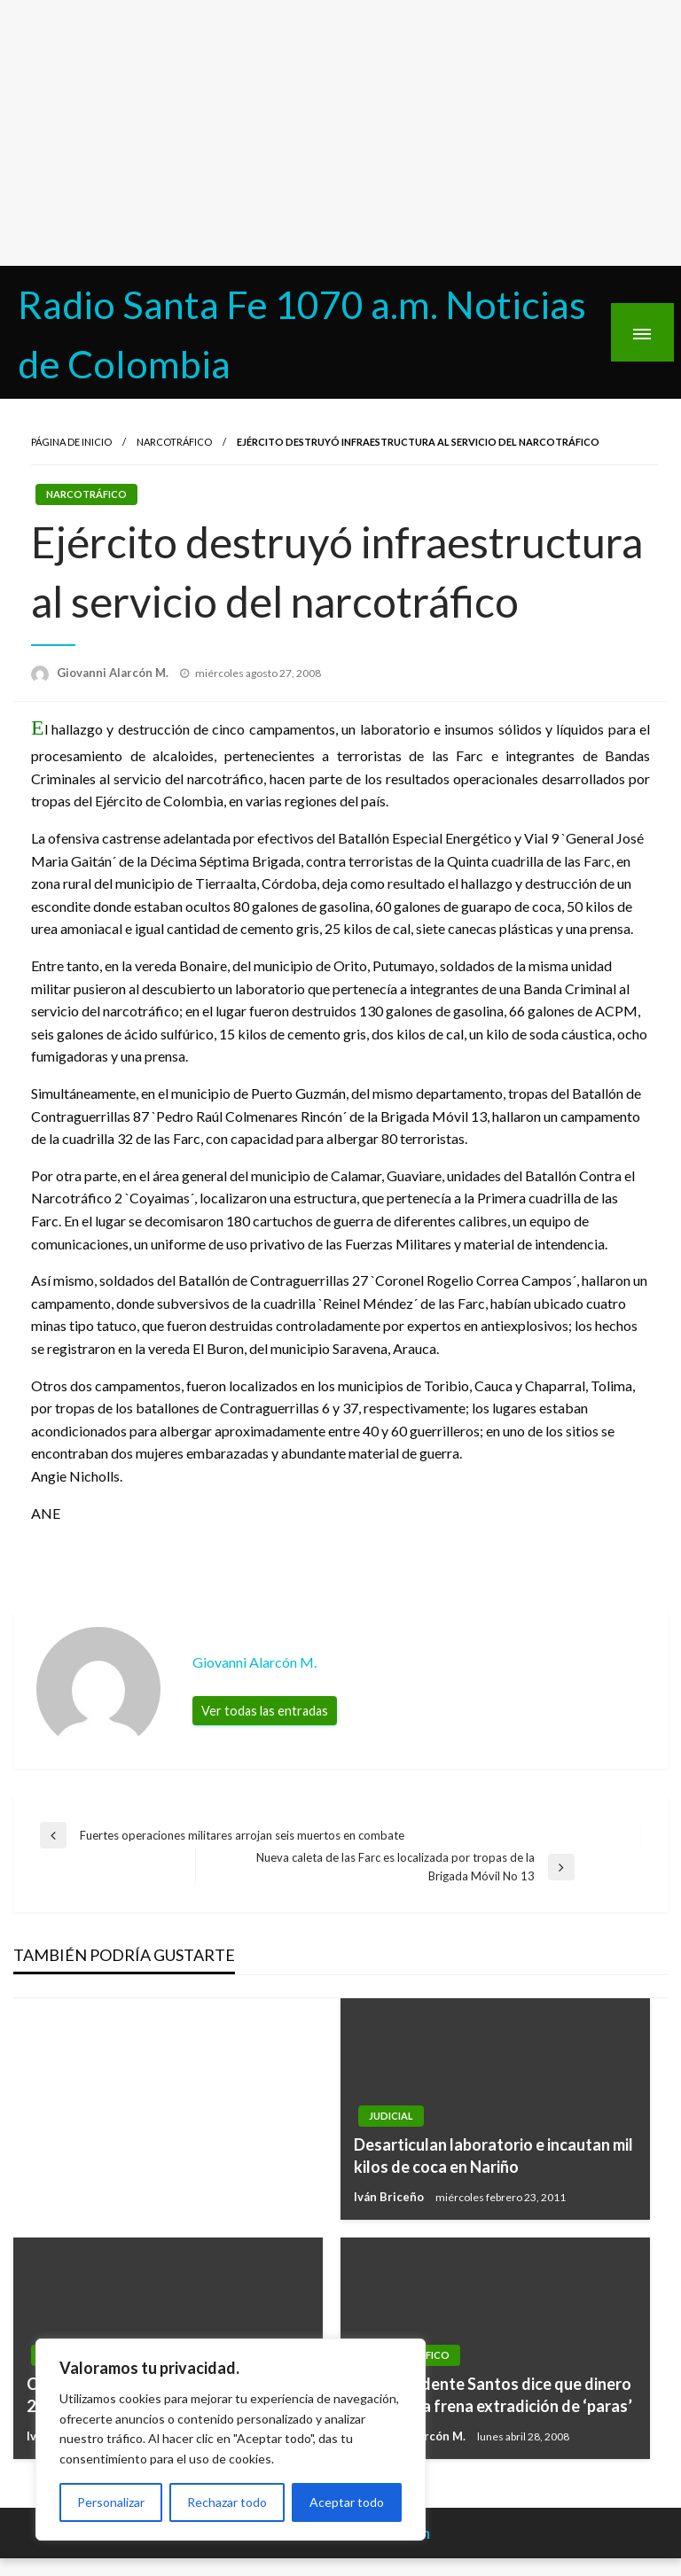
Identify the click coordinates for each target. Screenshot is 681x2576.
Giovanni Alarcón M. (114, 672)
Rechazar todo (227, 2502)
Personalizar (111, 2502)
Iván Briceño (390, 2197)
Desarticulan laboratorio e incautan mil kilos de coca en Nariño (493, 2155)
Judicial (391, 2115)
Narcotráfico (174, 441)
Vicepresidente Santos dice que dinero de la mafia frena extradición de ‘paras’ (493, 2395)
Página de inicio (71, 441)
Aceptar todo (346, 2502)
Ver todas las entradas (264, 1710)
